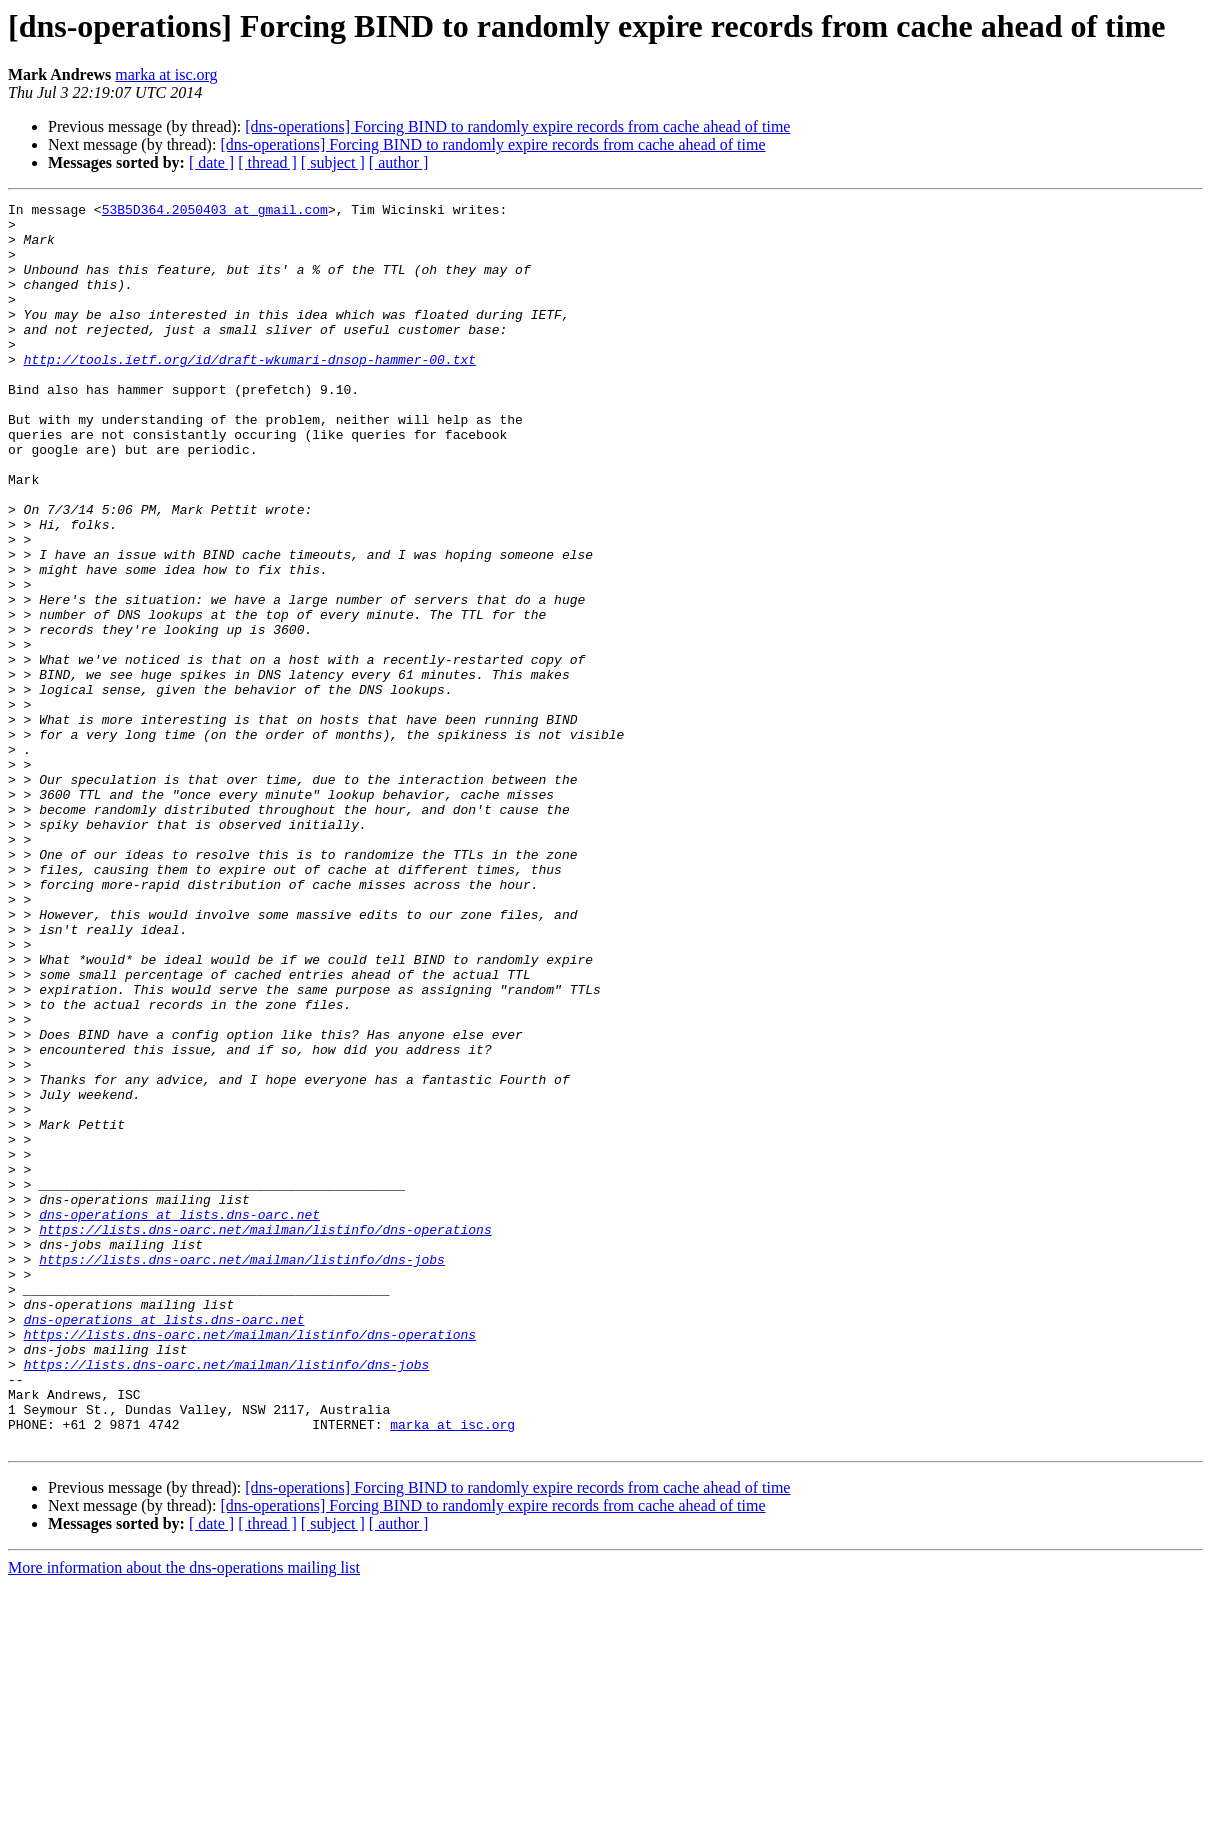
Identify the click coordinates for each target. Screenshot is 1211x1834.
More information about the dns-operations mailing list (184, 1816)
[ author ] (399, 162)
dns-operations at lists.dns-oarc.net (179, 1418)
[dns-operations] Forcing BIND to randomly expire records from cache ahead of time (517, 126)
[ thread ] (267, 162)
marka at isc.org (166, 74)
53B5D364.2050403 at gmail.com (215, 212)
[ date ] (211, 162)
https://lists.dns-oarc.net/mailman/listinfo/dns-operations (265, 1436)
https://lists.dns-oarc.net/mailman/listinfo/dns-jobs (242, 1472)
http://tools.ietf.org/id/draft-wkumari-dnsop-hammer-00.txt (250, 392)
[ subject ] (333, 162)
